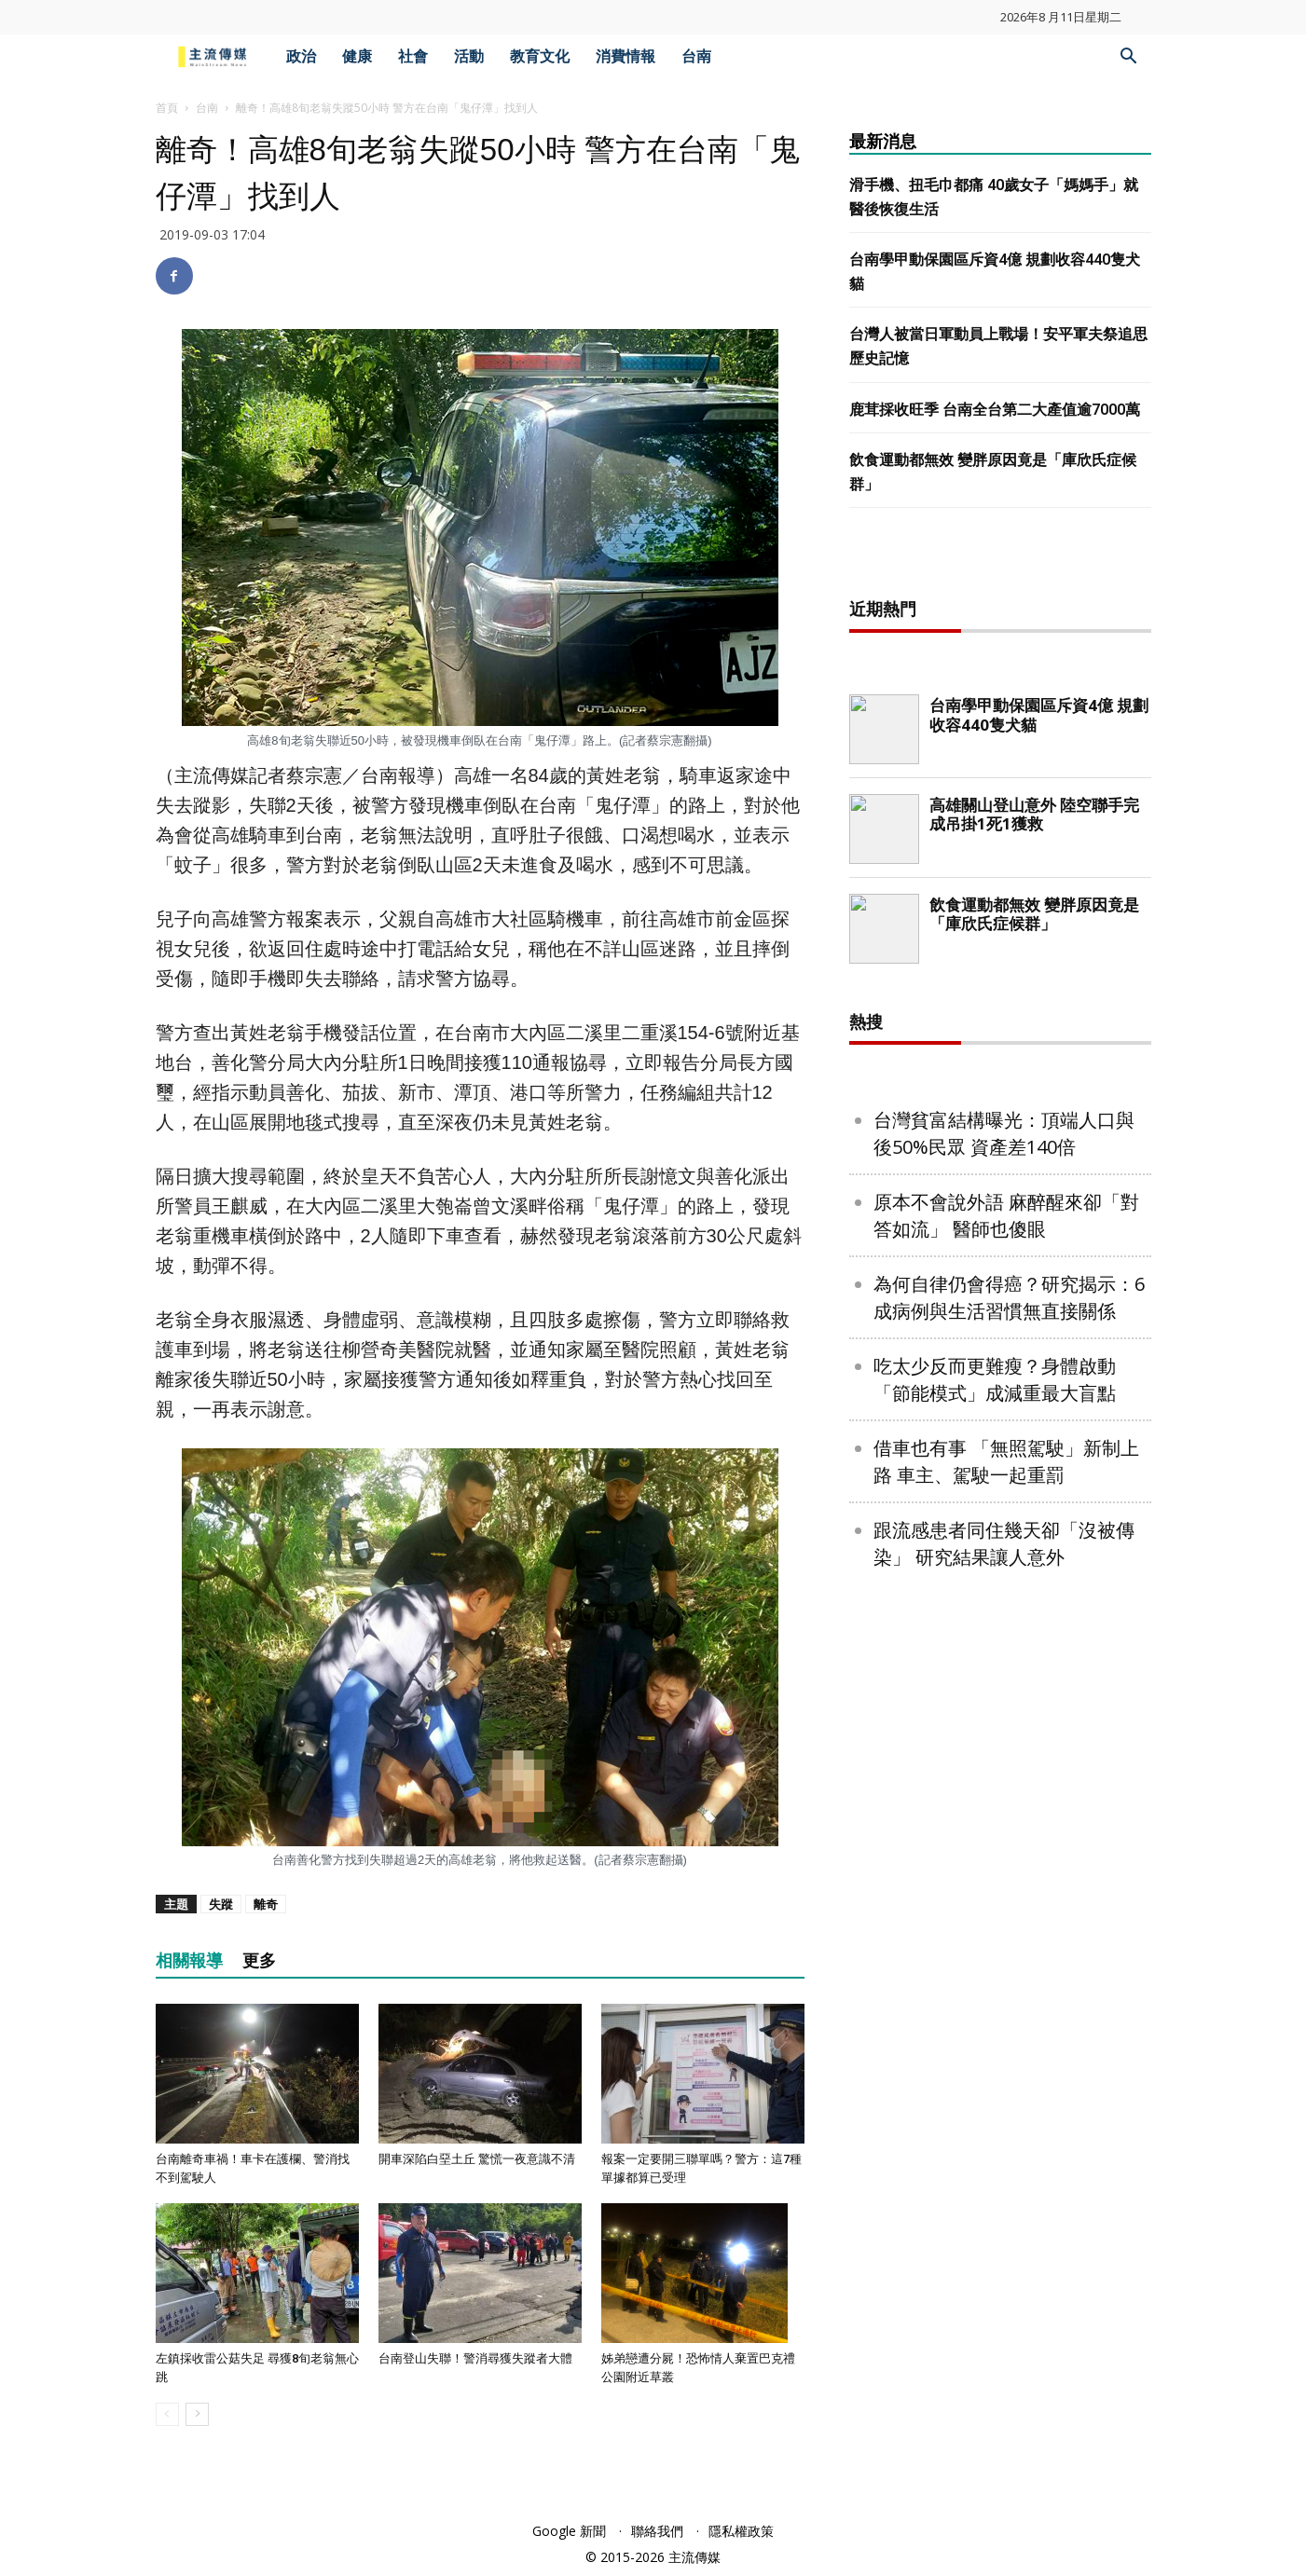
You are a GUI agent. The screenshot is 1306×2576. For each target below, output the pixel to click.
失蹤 (221, 1904)
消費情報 (625, 56)
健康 (357, 56)
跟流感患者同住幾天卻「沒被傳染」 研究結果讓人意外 (1003, 2144)
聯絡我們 (657, 2531)
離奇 (266, 1904)
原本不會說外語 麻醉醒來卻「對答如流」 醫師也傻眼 (1006, 1816)
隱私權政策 (741, 2531)
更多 (259, 1960)
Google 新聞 (569, 2531)
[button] (1129, 58)
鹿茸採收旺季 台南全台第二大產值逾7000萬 (994, 409)
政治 (301, 56)
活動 (469, 56)
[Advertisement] (1000, 858)
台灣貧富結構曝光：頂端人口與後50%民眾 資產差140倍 (1003, 1734)
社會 (413, 56)
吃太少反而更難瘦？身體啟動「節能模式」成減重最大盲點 (994, 1980)
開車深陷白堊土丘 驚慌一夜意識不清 (476, 2159)
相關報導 (189, 1960)
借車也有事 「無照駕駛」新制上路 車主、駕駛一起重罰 (1006, 2062)
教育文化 (540, 56)
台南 (696, 56)
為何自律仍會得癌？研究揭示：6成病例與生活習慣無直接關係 (1009, 1898)
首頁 (167, 108)
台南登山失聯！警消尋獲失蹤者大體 (475, 2358)
